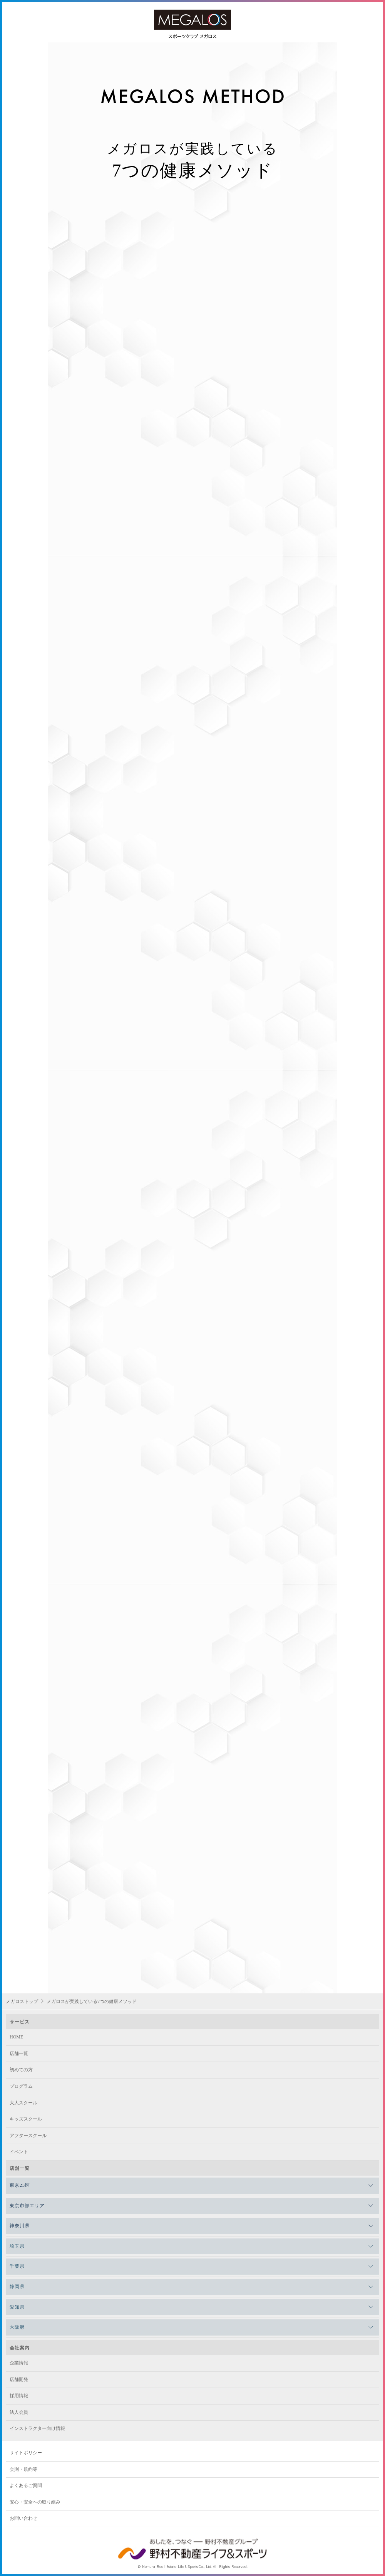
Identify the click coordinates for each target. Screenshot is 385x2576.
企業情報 (19, 2363)
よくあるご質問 (26, 2485)
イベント (19, 2151)
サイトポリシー (26, 2452)
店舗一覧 (19, 2053)
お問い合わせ (23, 2518)
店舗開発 (19, 2379)
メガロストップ (22, 2001)
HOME (16, 2037)
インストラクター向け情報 (37, 2428)
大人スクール (23, 2102)
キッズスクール (26, 2119)
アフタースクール (28, 2135)
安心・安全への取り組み (35, 2502)
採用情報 (19, 2395)
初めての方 (21, 2069)
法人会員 (19, 2412)
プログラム (21, 2086)
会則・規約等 (23, 2469)
